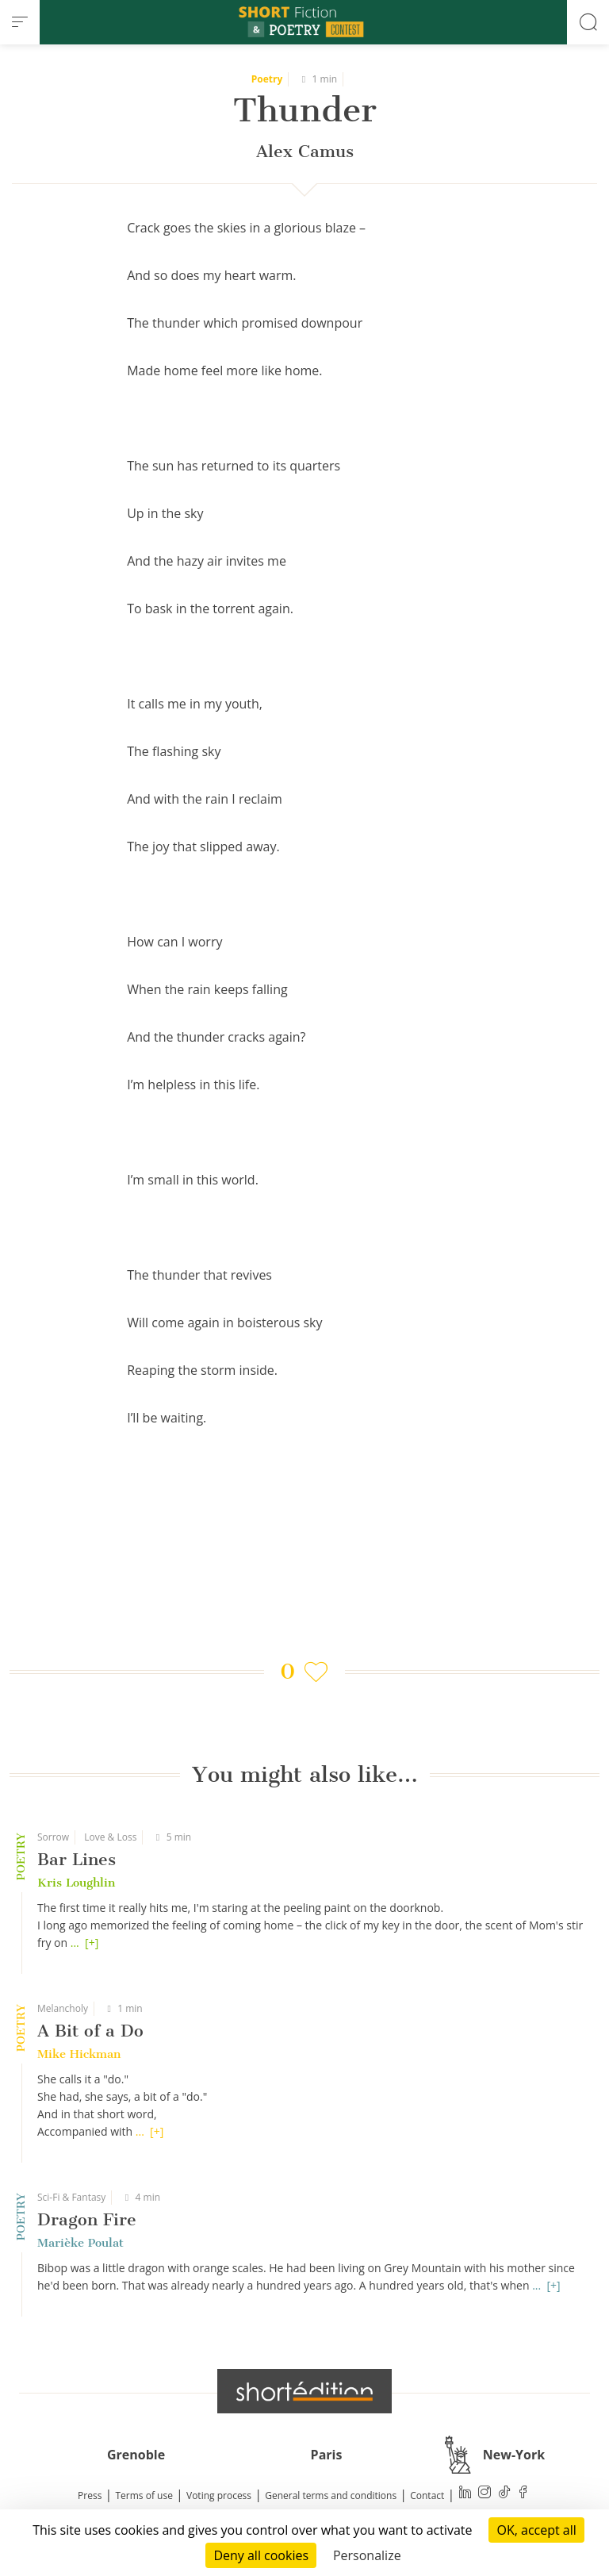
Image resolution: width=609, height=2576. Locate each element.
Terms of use (144, 2495)
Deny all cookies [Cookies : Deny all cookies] (260, 2555)
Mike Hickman (79, 2054)
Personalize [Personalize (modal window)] (367, 2555)
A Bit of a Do (90, 2030)
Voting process (218, 2495)
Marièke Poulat (80, 2243)
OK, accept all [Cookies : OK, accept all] (536, 2530)
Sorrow (53, 1837)
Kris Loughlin (76, 1882)
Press (90, 2495)
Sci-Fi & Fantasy (71, 2197)
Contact (427, 2495)
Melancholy (62, 2008)
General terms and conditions (330, 2495)
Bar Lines (76, 1859)
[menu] (20, 22)
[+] (91, 1942)
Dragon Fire (86, 2219)
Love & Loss (110, 1837)
